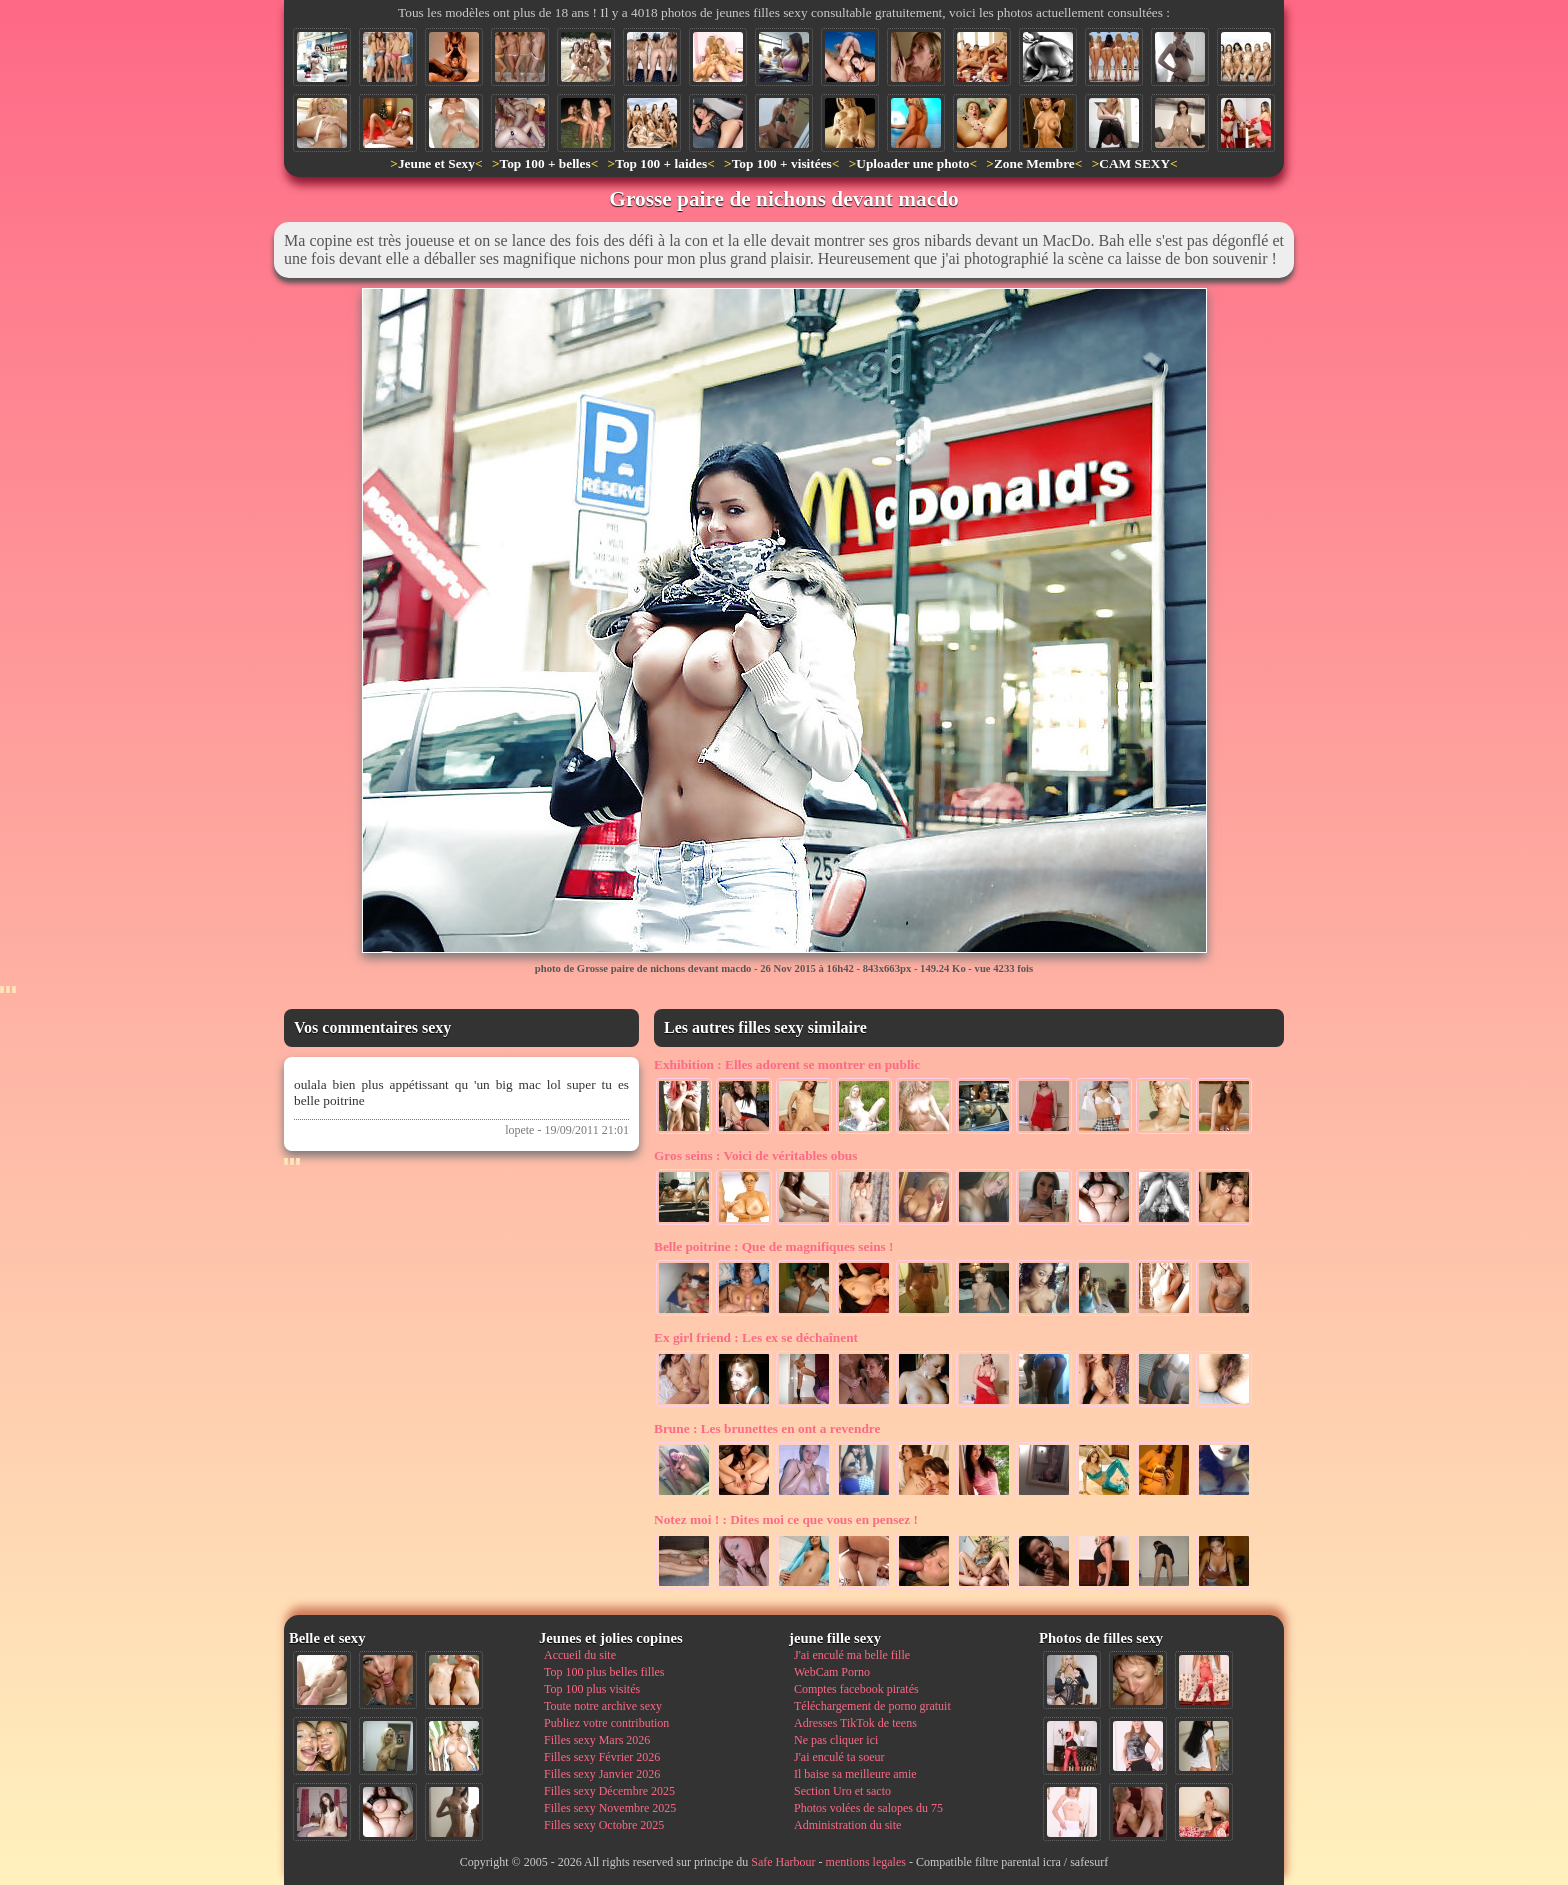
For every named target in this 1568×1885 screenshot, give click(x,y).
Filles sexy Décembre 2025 (609, 1791)
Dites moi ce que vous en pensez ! (786, 1519)
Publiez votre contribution (606, 1723)
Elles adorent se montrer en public (787, 1064)
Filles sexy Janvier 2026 (602, 1774)
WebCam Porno (832, 1672)
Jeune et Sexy (436, 163)
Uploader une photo (912, 163)
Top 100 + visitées (782, 163)
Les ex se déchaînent (756, 1337)
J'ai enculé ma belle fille (852, 1655)
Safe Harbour (783, 1862)
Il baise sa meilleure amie (855, 1774)
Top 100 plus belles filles (604, 1672)
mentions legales (866, 1862)
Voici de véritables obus (755, 1155)
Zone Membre (1034, 163)
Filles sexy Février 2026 (602, 1757)
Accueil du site (580, 1655)
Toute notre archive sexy (603, 1706)
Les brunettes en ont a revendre (767, 1428)
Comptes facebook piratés (856, 1689)
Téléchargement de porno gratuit (872, 1706)
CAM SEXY (1134, 163)
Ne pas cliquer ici (836, 1740)
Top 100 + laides (661, 163)
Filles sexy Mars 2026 (597, 1740)
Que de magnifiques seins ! (774, 1246)
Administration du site (847, 1825)
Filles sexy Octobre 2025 (604, 1825)
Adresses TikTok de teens (855, 1723)
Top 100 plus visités (592, 1689)
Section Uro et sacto (842, 1791)
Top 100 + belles (544, 163)
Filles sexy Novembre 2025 (610, 1808)
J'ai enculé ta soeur (839, 1757)
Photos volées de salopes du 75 (868, 1808)
